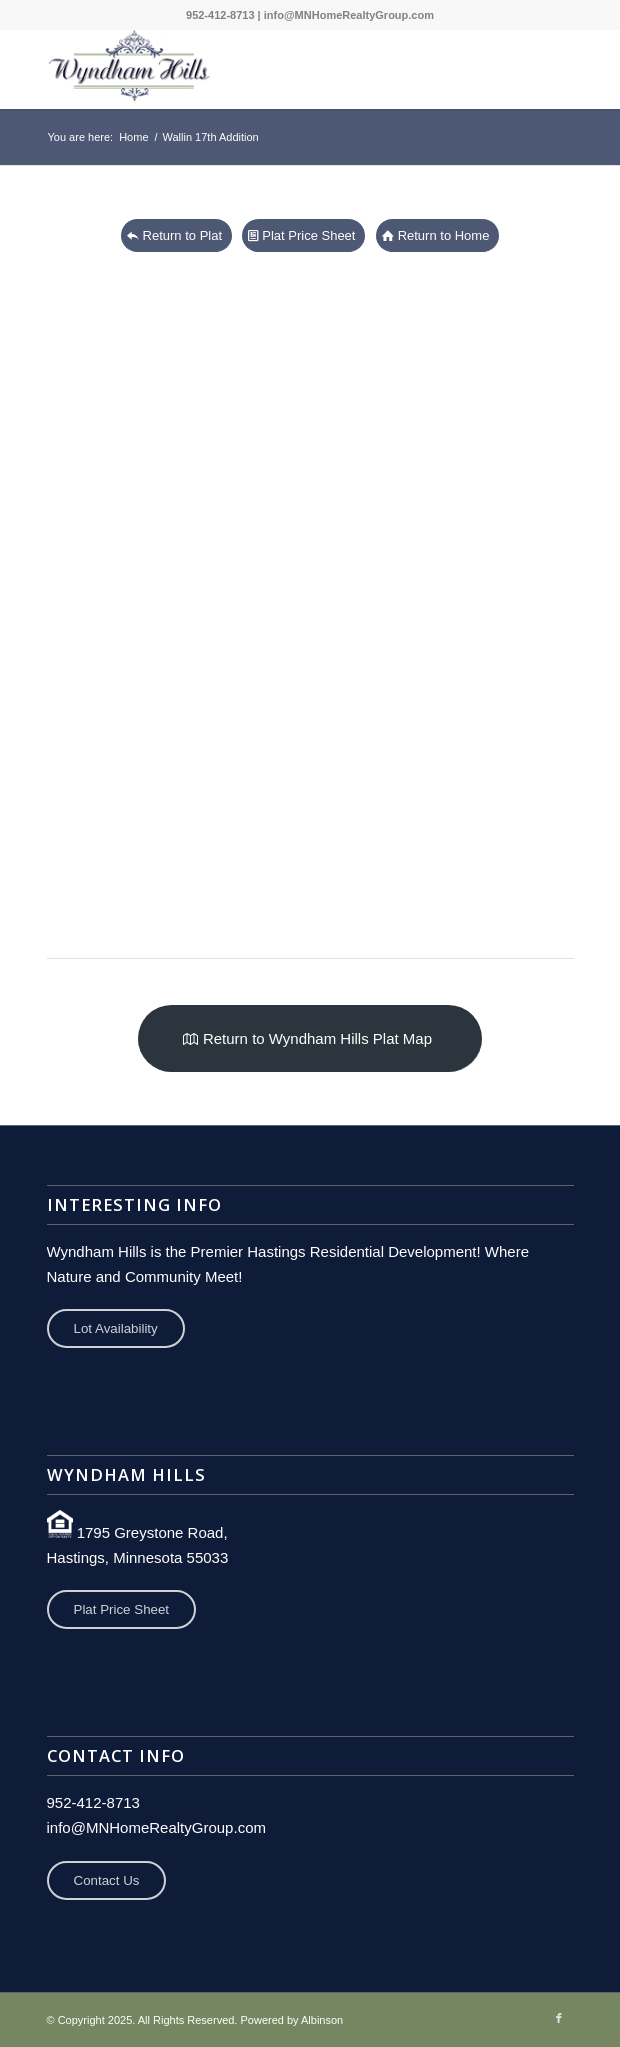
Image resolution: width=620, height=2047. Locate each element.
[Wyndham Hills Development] (258, 69)
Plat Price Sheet (122, 1609)
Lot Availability (116, 1328)
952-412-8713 (220, 15)
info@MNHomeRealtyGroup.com (349, 15)
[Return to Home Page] (438, 235)
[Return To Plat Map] (177, 235)
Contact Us (107, 1880)
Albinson (322, 2020)
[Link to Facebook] (559, 2018)
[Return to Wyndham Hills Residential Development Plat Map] (310, 1038)
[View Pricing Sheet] (303, 235)
